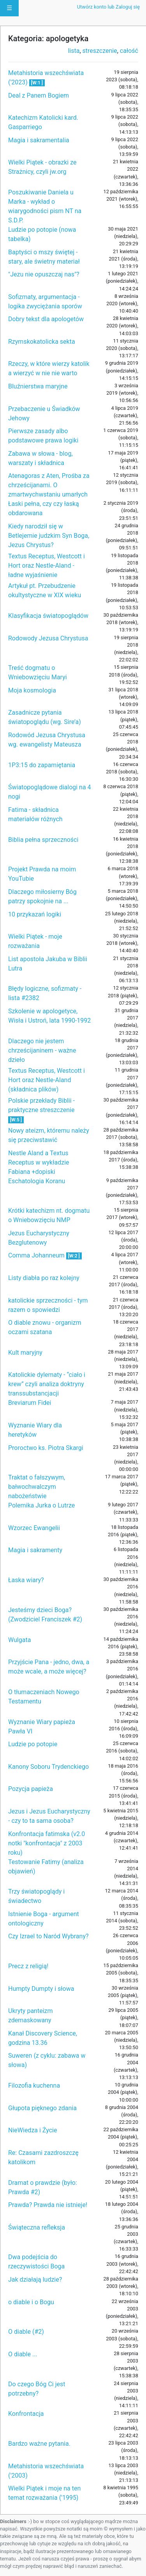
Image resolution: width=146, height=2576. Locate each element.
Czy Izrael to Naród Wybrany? (48, 1936)
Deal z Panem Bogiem (38, 95)
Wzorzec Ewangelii (34, 1528)
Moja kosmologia (32, 690)
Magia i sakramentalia (38, 140)
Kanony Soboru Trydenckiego (48, 1766)
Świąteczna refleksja (36, 2227)
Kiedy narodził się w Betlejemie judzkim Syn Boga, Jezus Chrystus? (48, 536)
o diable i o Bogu (31, 2302)
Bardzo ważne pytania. (39, 2443)
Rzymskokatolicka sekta (41, 341)
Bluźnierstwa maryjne (37, 386)
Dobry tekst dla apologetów (46, 319)
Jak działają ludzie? (35, 2279)
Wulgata (19, 1640)
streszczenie (100, 50)
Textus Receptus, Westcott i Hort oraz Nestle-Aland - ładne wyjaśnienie (46, 566)
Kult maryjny (25, 1352)
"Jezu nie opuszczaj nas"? (43, 274)
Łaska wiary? (26, 1580)
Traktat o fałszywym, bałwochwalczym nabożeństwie (36, 1487)
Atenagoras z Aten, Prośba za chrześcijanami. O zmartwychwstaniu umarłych (49, 485)
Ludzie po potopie (32, 1744)
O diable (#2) (26, 2331)
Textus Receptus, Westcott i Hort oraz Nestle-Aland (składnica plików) (46, 1080)
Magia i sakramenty (35, 1550)
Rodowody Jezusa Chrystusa (48, 638)
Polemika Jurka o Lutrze (41, 1505)
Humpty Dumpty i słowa (41, 1988)
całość (129, 50)
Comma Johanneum (37, 1255)
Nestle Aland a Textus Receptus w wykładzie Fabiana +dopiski (38, 1162)
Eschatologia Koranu (36, 1181)
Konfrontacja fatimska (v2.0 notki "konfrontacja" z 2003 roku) (46, 1843)
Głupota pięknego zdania (42, 2108)
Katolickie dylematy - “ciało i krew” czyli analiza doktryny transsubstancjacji (46, 1384)
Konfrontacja (26, 2413)
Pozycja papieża (30, 1789)
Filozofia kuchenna (34, 2085)
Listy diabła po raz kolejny (43, 1278)
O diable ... (22, 2354)
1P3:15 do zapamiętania (41, 765)
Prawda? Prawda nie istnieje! (47, 2205)
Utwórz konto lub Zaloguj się (108, 7)
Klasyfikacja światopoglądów (48, 615)
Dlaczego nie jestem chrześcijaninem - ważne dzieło (42, 1050)
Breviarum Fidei (29, 1402)
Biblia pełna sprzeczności (43, 839)
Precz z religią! (28, 1966)
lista (73, 50)
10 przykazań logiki (34, 914)
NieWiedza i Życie (32, 2130)
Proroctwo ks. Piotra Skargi (45, 1448)
